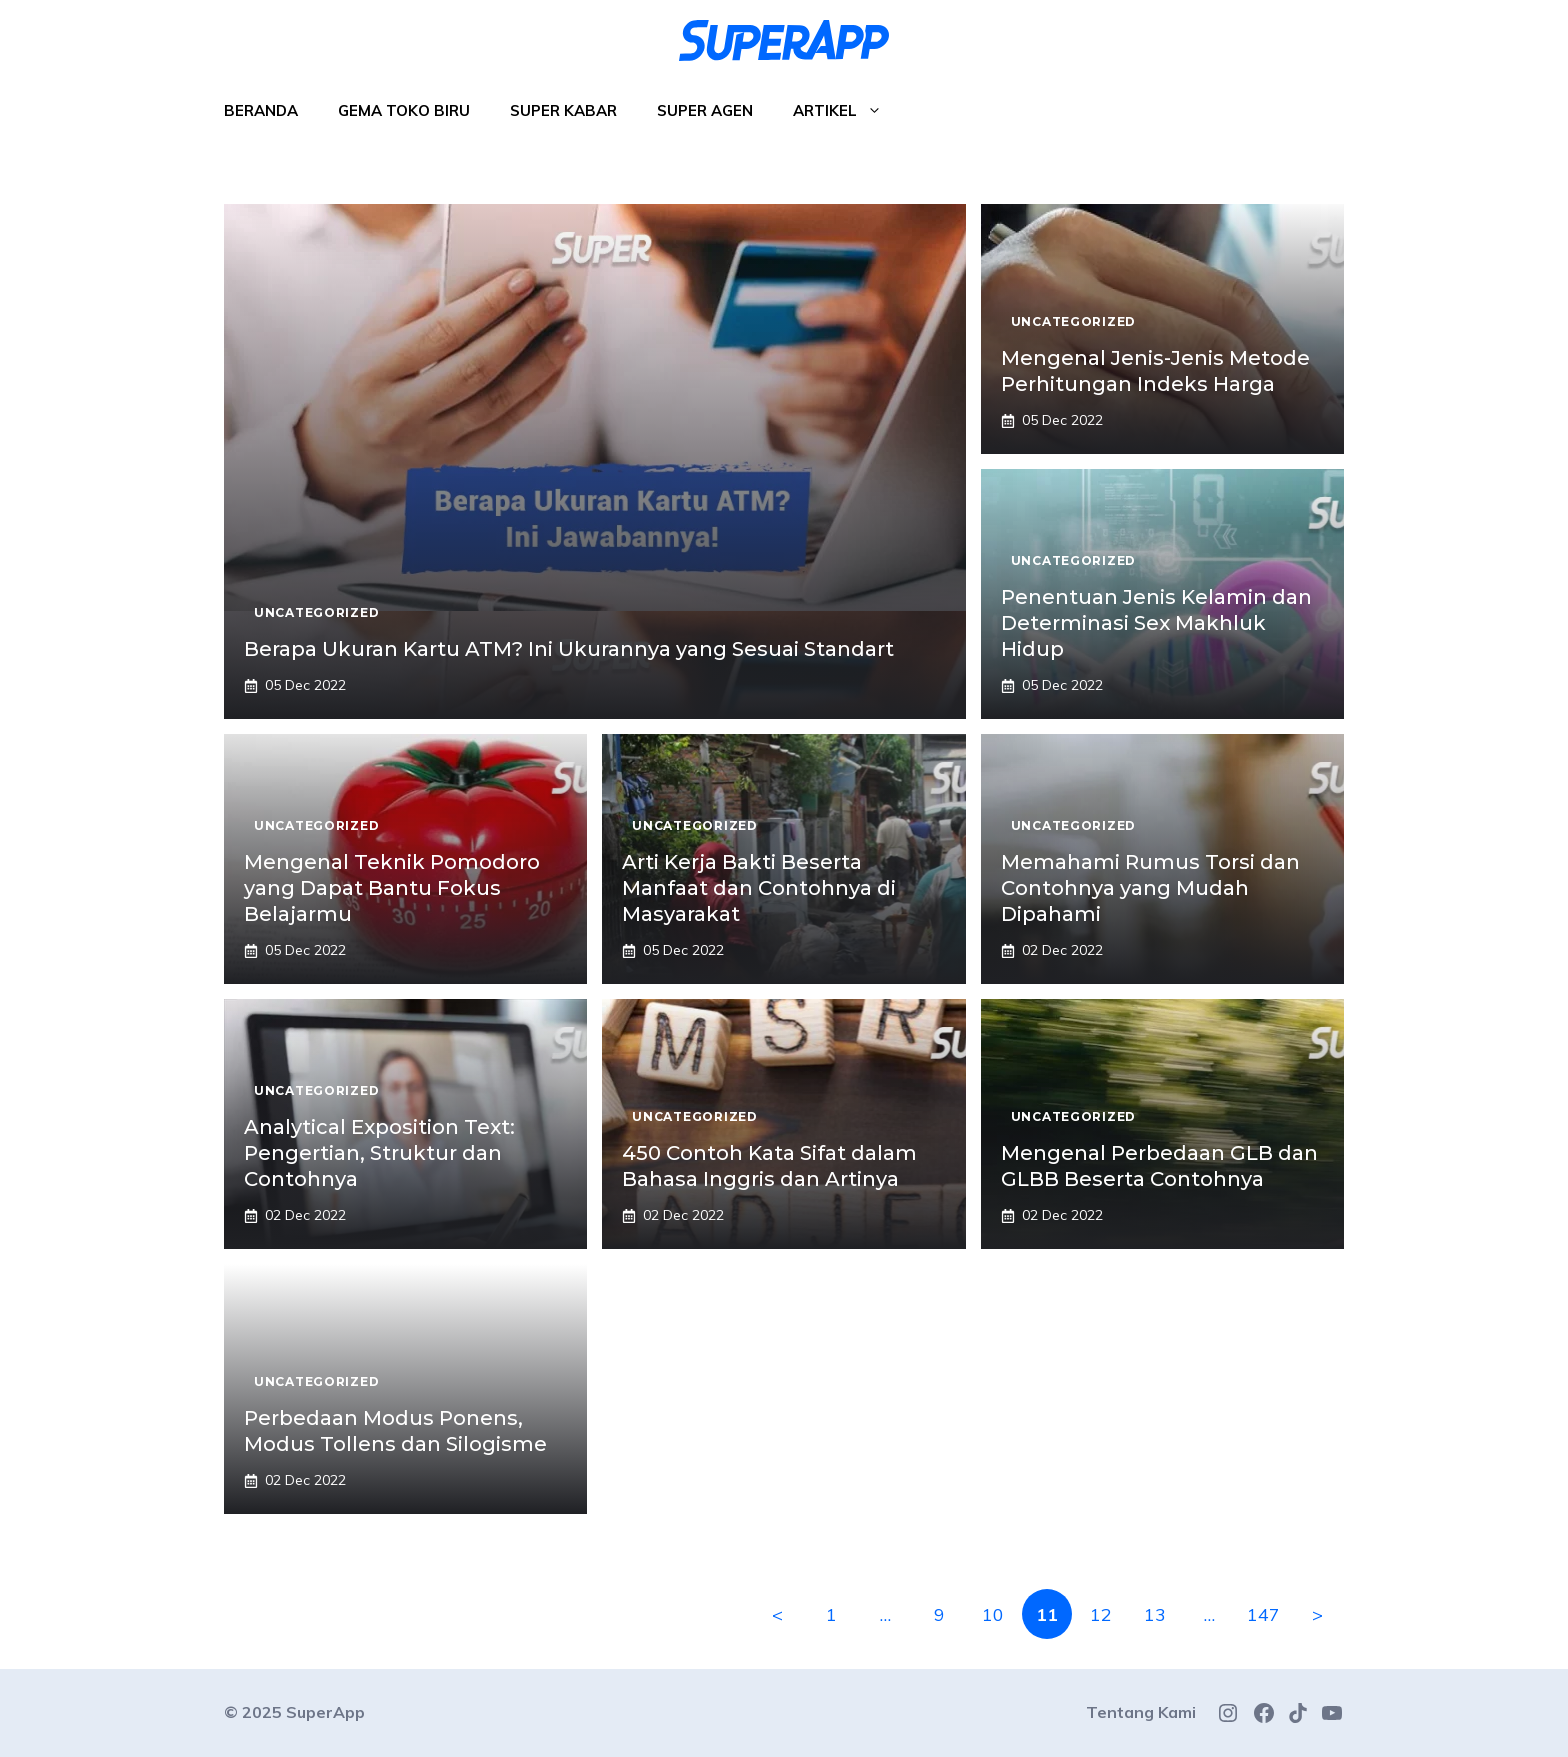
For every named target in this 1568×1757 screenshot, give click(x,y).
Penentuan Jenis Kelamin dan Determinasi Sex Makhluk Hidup (1156, 623)
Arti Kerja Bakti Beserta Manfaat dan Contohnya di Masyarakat (759, 888)
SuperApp (325, 1712)
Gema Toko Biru (404, 110)
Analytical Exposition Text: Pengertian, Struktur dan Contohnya (379, 1153)
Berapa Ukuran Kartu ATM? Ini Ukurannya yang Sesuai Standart (569, 649)
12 (1101, 1614)
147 (1263, 1614)
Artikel (847, 111)
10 (993, 1614)
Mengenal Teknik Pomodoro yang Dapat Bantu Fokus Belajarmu (392, 888)
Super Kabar (563, 110)
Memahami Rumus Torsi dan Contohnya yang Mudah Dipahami (1150, 888)
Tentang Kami (1141, 1712)
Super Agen (705, 110)
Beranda (261, 110)
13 (1155, 1614)
